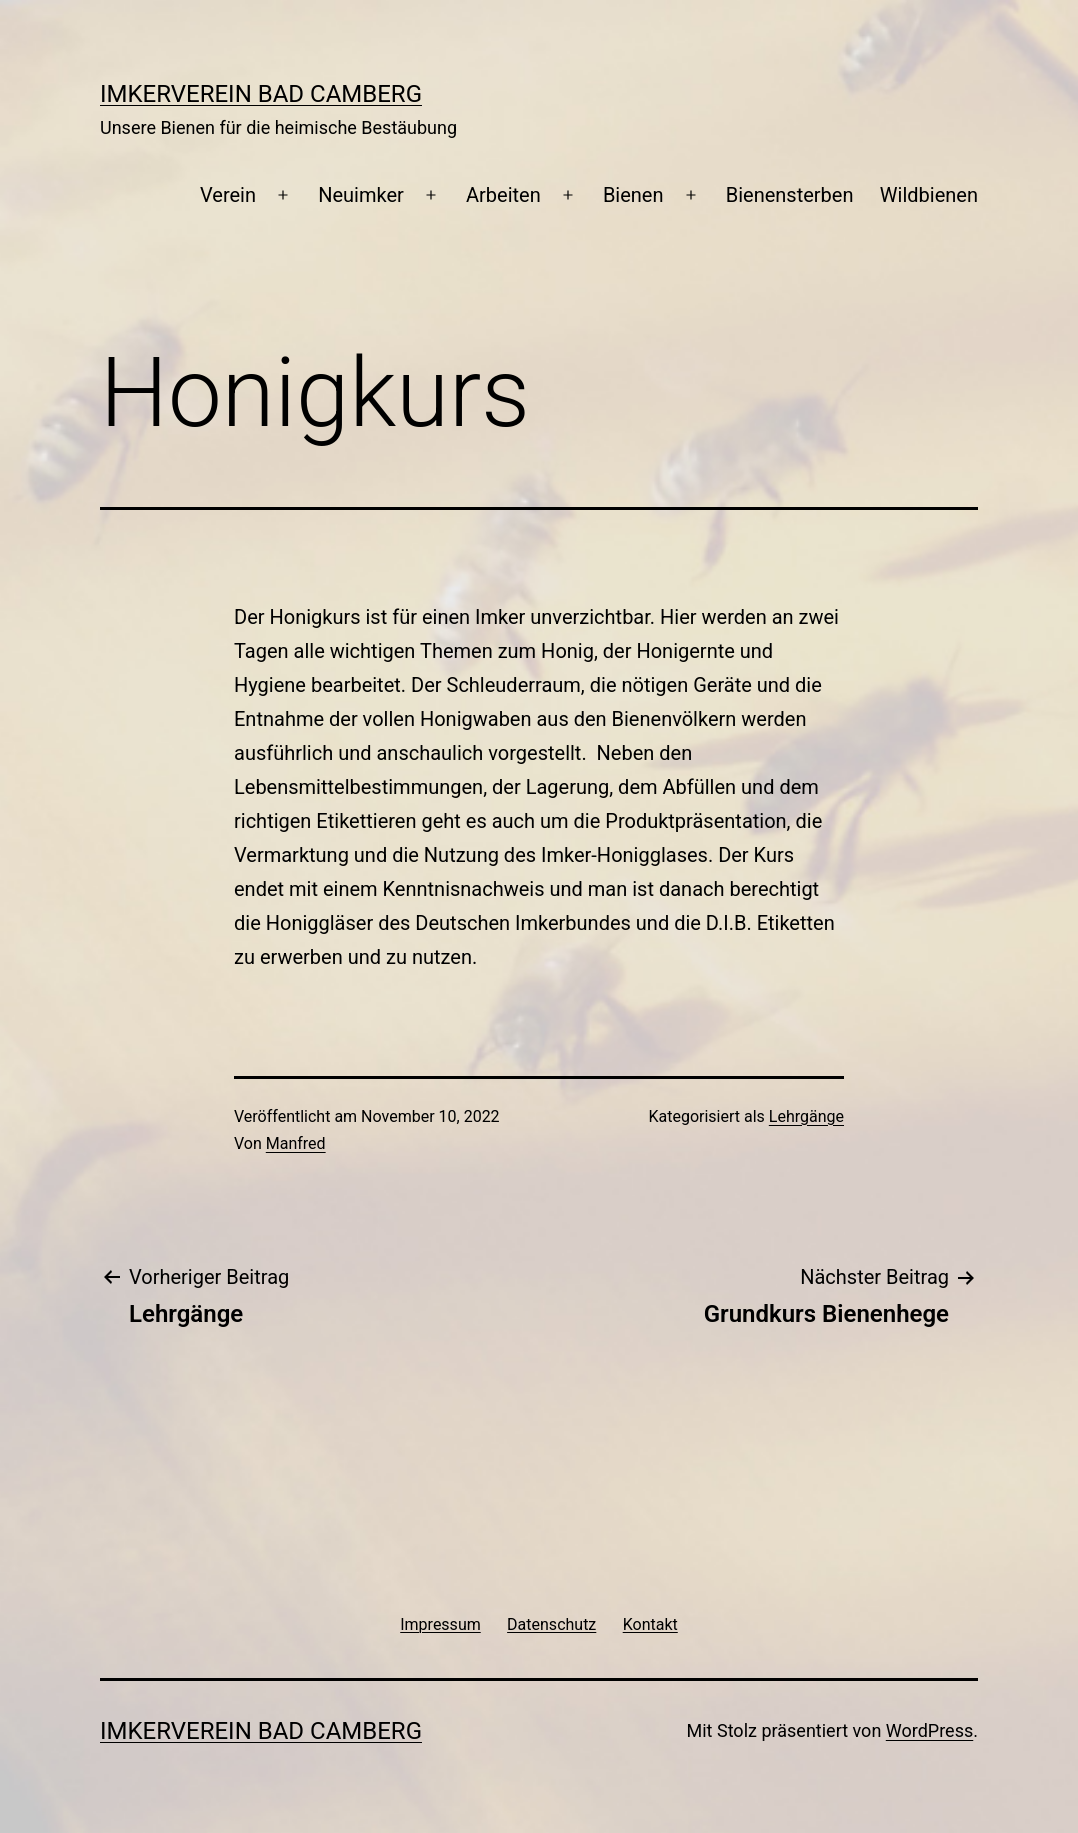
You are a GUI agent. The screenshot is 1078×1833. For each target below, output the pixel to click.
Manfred (296, 1143)
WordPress (929, 1730)
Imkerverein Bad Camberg (261, 94)
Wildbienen (929, 195)
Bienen (633, 195)
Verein (228, 195)
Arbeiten (503, 195)
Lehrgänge (806, 1116)
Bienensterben (790, 195)
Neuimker (361, 195)
